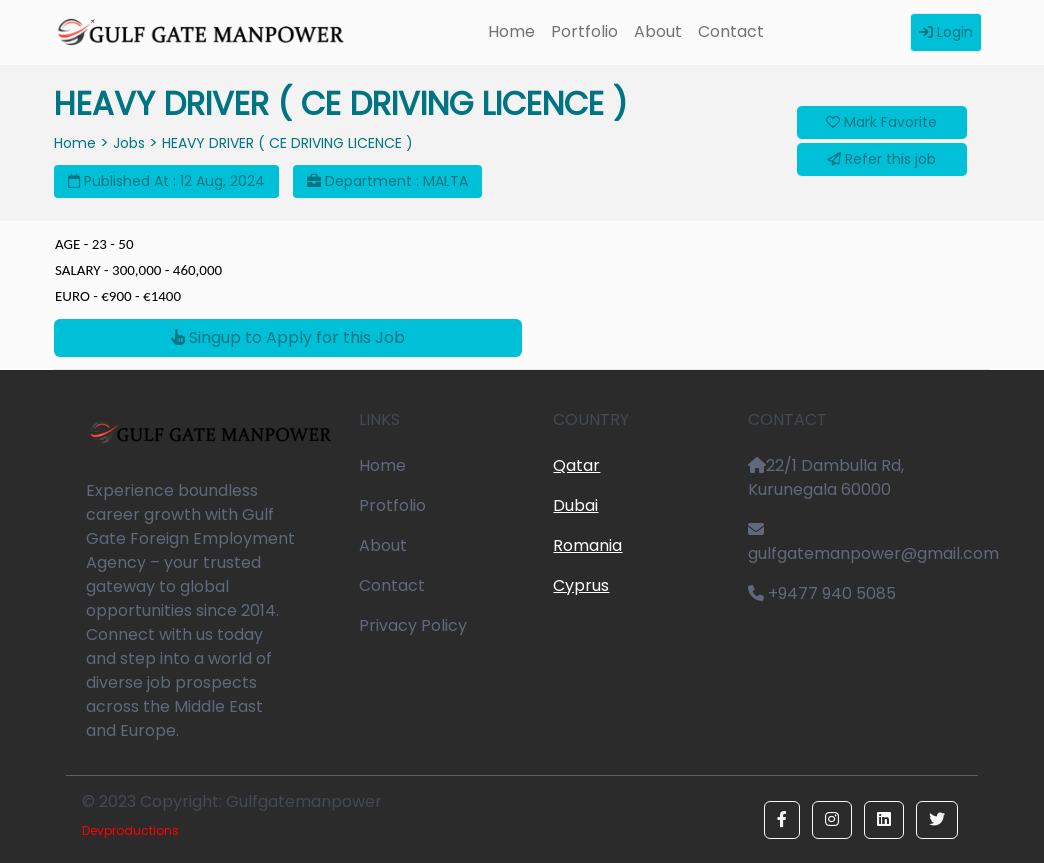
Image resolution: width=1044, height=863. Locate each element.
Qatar (576, 465)
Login (946, 32)
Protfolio (392, 505)
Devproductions (130, 830)
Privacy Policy (413, 625)
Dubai (575, 505)
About (658, 31)
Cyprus (581, 585)
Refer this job (881, 159)
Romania (587, 545)
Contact (731, 31)
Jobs (129, 143)
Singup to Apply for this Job (288, 337)
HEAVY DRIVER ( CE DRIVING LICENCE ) (287, 143)
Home (511, 31)
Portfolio (584, 31)
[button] (782, 820)
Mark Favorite (881, 122)
